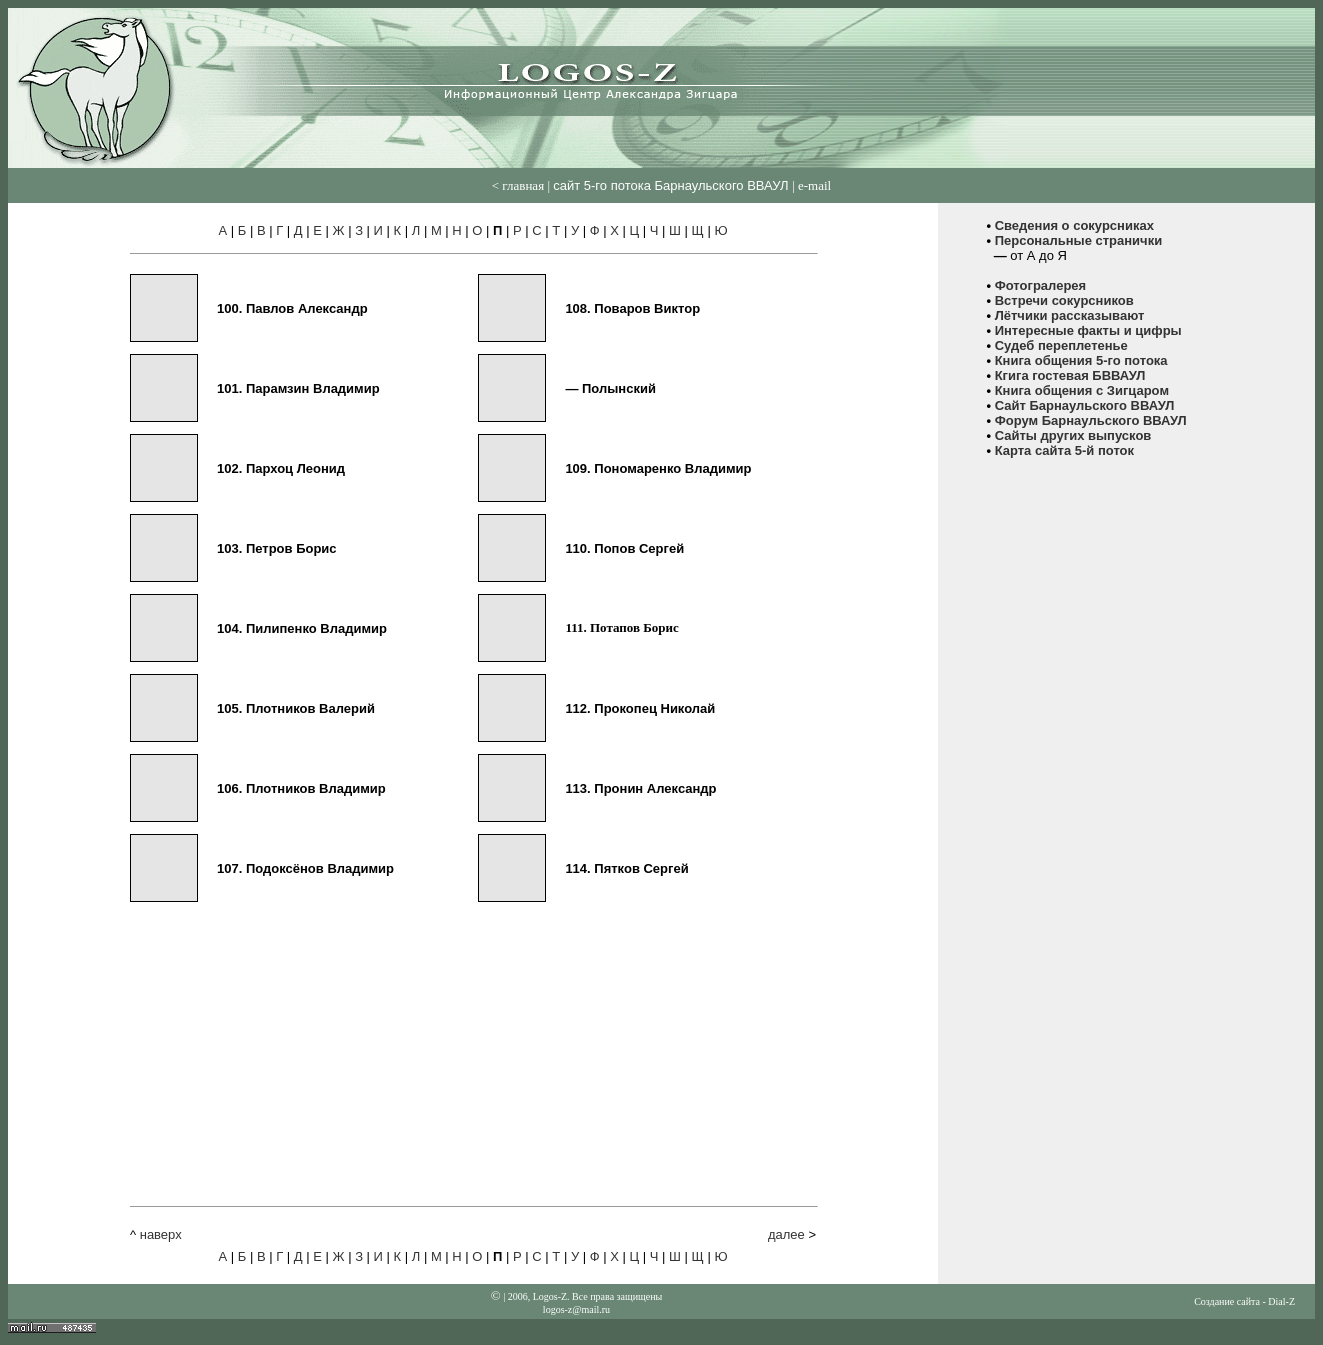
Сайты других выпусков (1073, 435)
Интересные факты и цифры (1088, 330)
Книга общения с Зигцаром (1082, 390)
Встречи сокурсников (1064, 300)
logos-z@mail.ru (576, 1309)
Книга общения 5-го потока (1081, 360)
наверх (161, 1234)
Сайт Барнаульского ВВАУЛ (1085, 405)
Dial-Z (1281, 1301)
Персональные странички (1078, 240)
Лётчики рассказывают (1070, 315)
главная (523, 185)
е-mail (814, 185)
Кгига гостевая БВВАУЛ (1070, 375)
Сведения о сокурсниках (1074, 225)
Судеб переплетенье (1061, 345)
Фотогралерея (1041, 285)
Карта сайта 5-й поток (1064, 450)
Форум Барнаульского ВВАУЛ (1091, 420)
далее (786, 1234)
